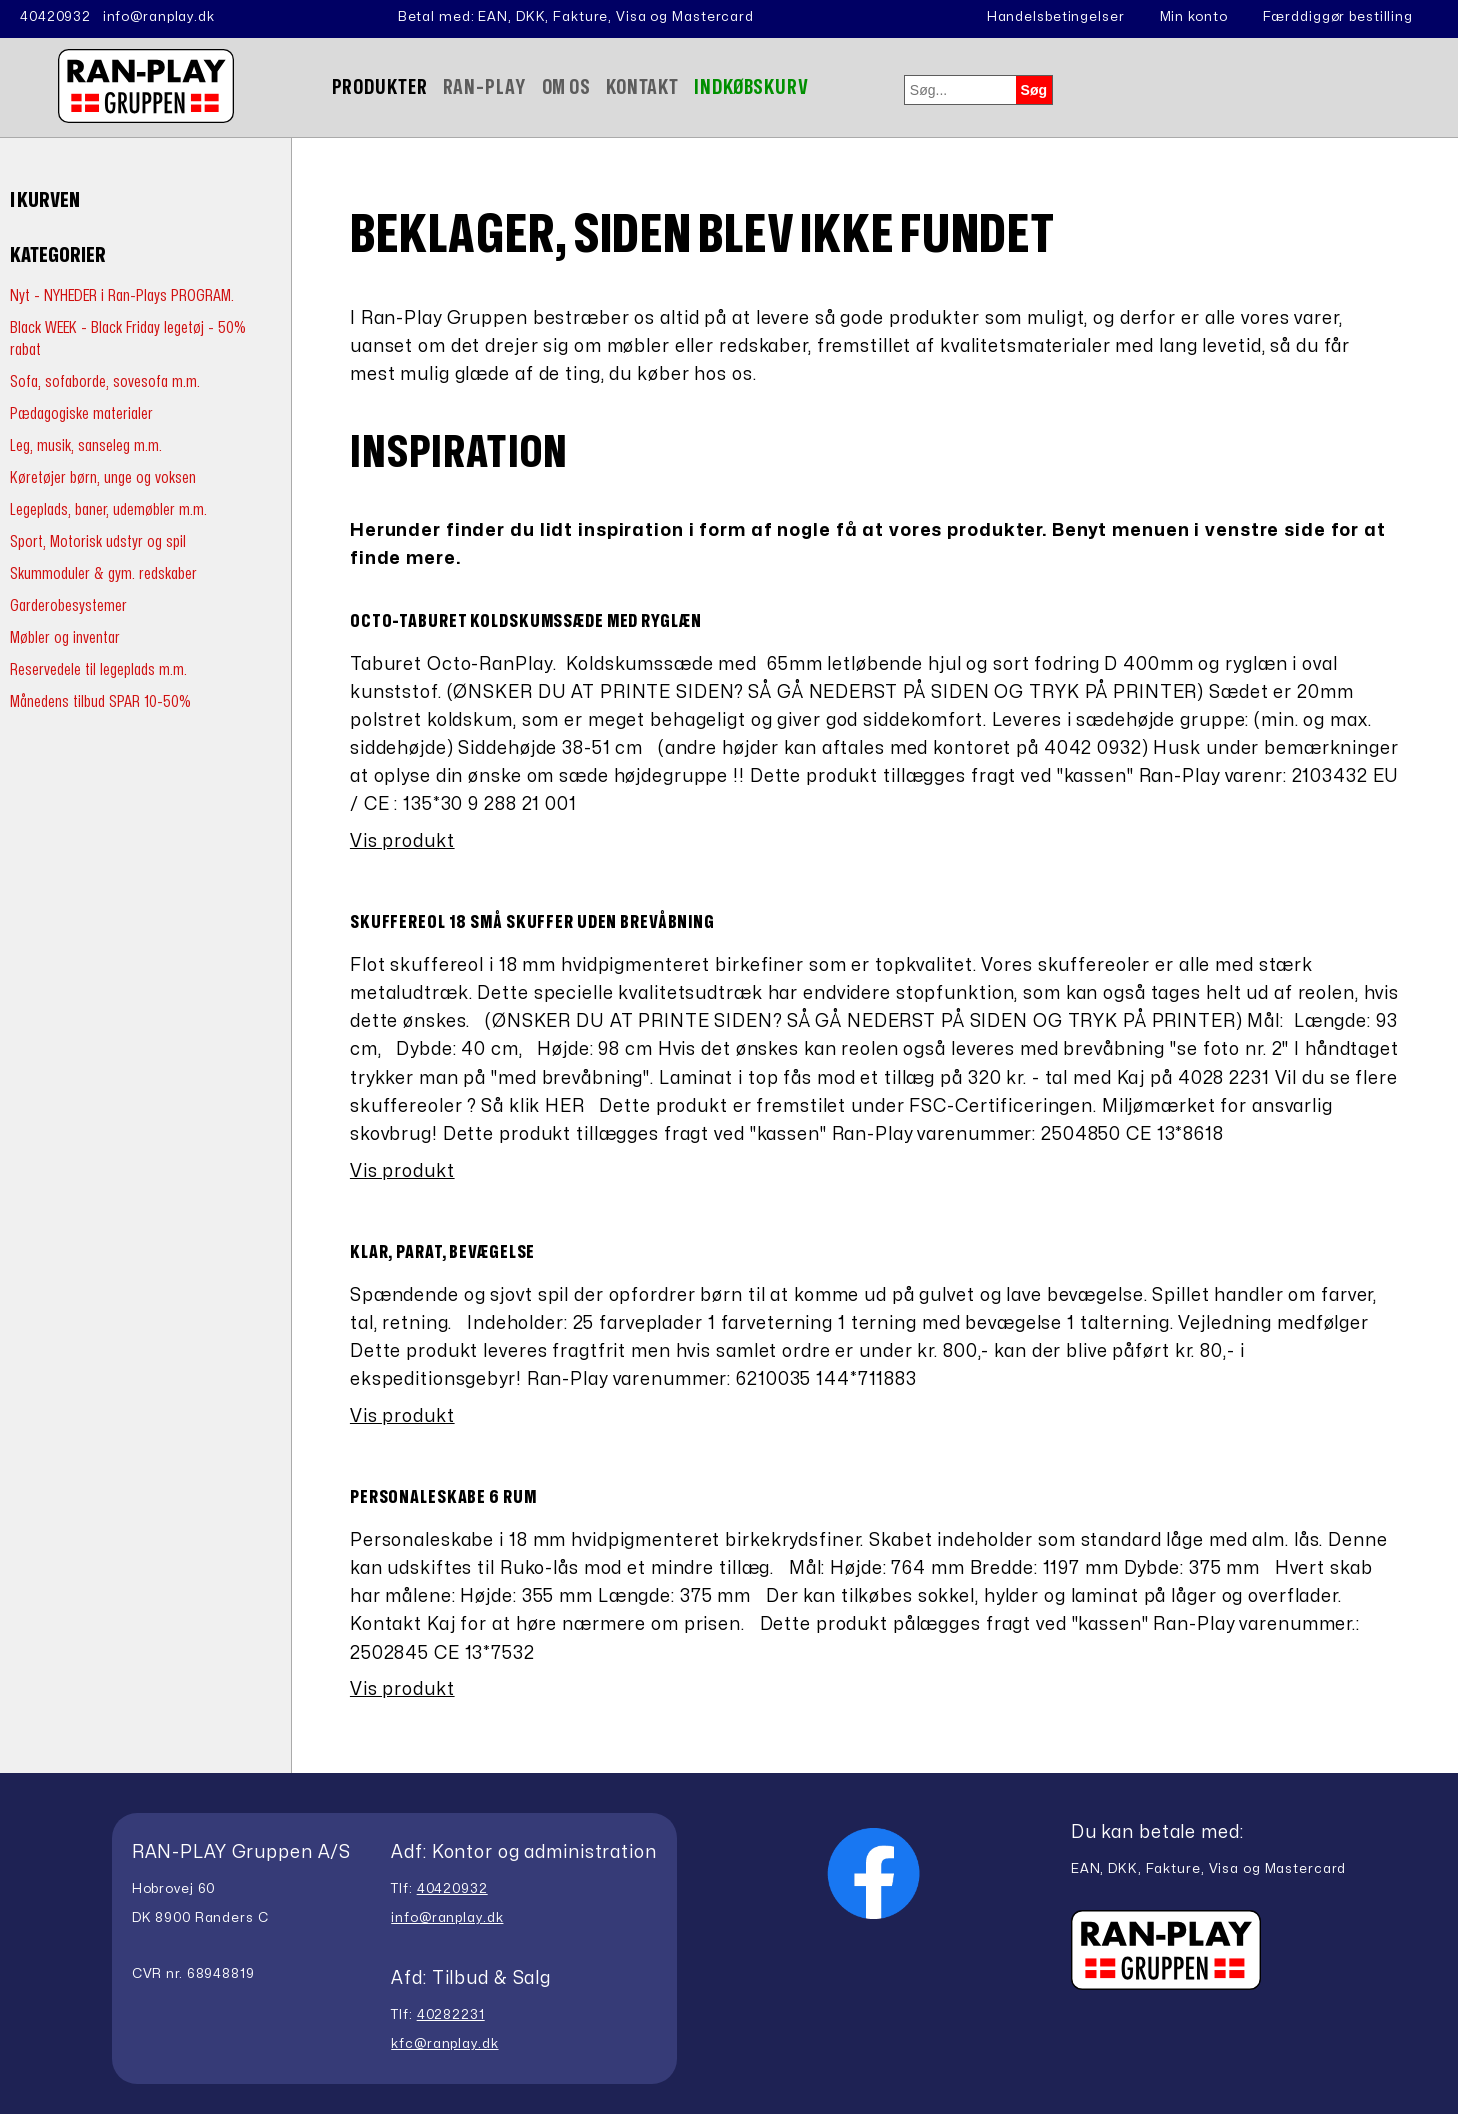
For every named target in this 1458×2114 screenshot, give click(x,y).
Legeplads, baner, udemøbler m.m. (108, 509)
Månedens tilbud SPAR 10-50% (100, 701)
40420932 (55, 17)
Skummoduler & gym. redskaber (103, 573)
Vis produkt (402, 841)
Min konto (1194, 17)
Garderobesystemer (68, 605)
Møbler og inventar (65, 637)
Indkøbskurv (751, 87)
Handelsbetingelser (1056, 17)
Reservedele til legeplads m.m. (98, 669)
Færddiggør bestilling (1338, 17)
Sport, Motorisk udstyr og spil (98, 541)
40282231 (451, 2015)
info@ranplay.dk (159, 17)
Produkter (380, 87)
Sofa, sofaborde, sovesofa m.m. (105, 381)
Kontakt (642, 87)
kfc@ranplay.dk (444, 2044)
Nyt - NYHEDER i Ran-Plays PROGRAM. (122, 295)
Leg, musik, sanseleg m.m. (86, 445)
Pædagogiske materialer (81, 413)
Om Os (566, 87)
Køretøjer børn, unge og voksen (103, 477)
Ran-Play (485, 87)
